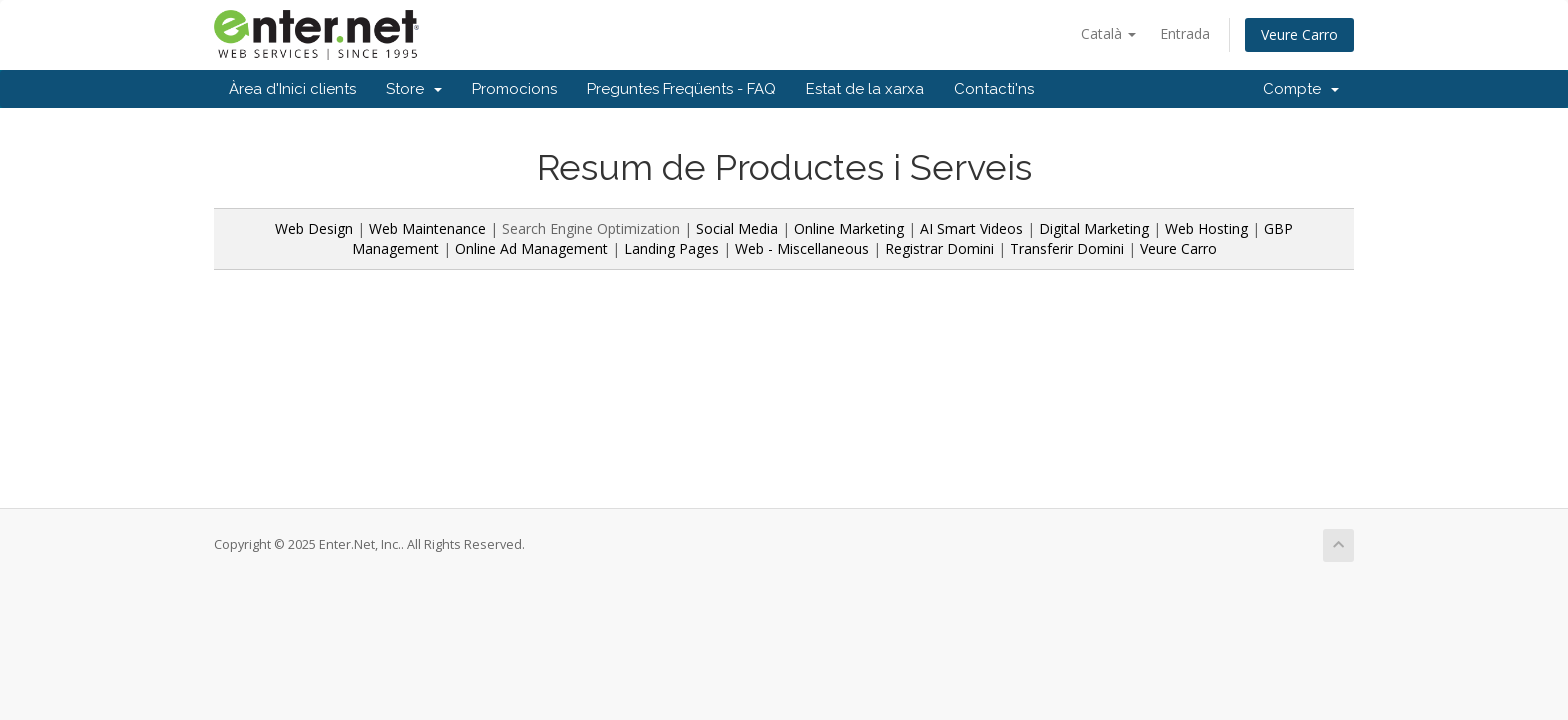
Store (414, 89)
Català (1108, 33)
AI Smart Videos (971, 228)
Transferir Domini (1067, 248)
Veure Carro (1299, 34)
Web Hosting (1206, 228)
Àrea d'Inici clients (292, 89)
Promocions (514, 89)
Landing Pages (671, 248)
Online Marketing (849, 228)
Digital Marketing (1094, 228)
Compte (1301, 89)
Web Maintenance (429, 228)
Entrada (1185, 33)
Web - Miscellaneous (802, 248)
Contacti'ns (994, 89)
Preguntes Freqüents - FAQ (681, 89)
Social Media (737, 228)
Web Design (314, 228)
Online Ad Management (531, 248)
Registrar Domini (939, 248)
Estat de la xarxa (865, 89)
